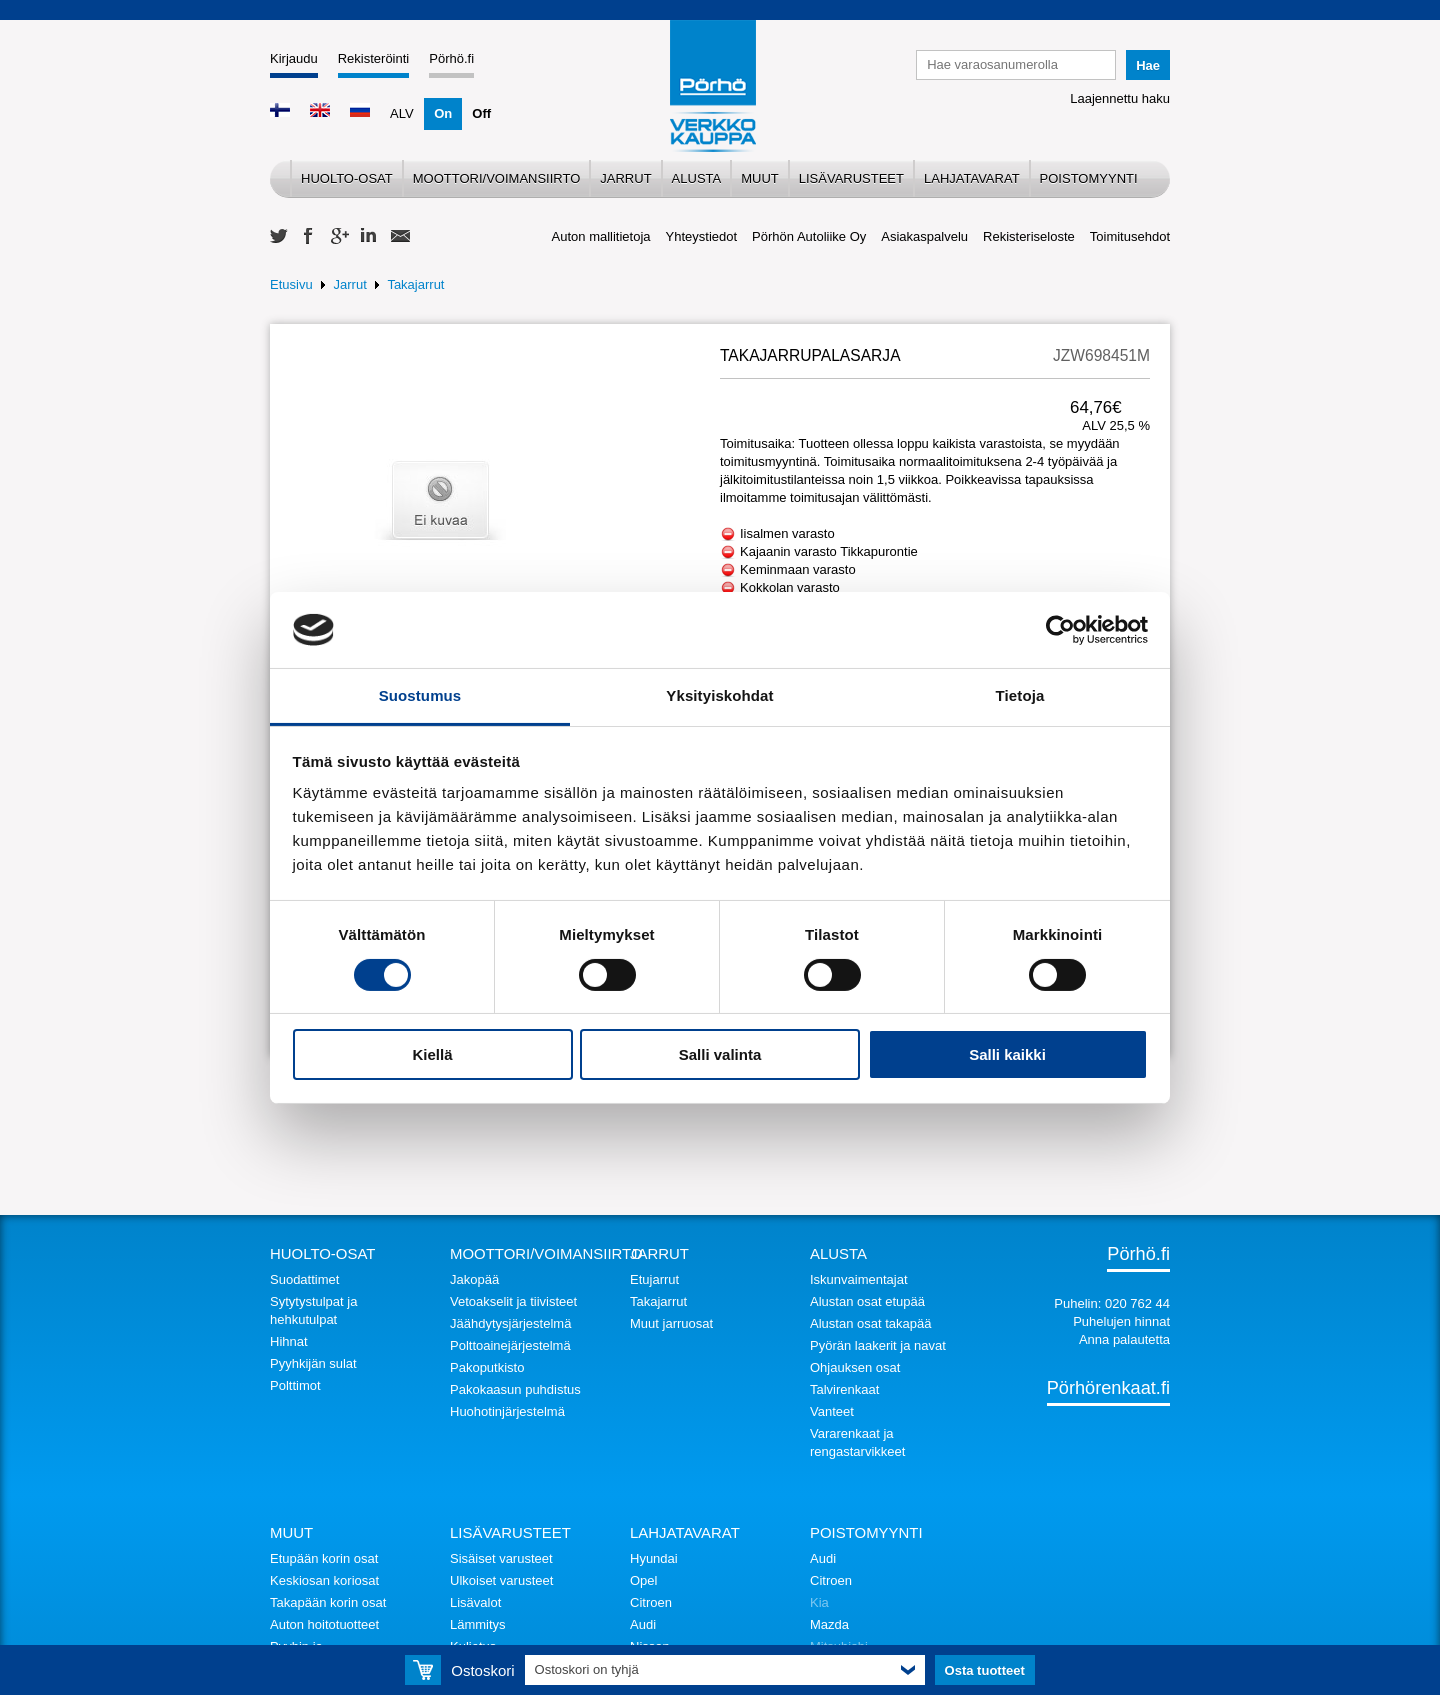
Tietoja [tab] (1020, 695)
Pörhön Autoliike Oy (809, 236)
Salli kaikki (1007, 1054)
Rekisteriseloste (1029, 236)
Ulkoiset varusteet (501, 1580)
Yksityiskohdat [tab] (719, 695)
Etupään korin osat (324, 1558)
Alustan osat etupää (867, 1301)
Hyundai (654, 1558)
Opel (643, 1580)
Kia (819, 1602)
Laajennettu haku (1120, 98)
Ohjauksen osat (855, 1367)
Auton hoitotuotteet (324, 1624)
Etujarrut (654, 1279)
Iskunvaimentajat (859, 1279)
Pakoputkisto (487, 1367)
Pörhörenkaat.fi (1108, 1388)
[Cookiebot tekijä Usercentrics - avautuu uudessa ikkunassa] (1060, 630)
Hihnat (289, 1341)
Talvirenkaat (844, 1389)
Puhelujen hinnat (1121, 1321)
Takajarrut (415, 284)
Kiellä (432, 1054)
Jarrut (625, 178)
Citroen (651, 1602)
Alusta (697, 178)
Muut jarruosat (671, 1323)
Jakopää (474, 1279)
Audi (643, 1624)
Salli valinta (720, 1054)
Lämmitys (478, 1624)
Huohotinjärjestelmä (507, 1411)
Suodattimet (304, 1279)
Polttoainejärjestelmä (510, 1345)
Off (481, 113)
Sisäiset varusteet (501, 1558)
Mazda (829, 1624)
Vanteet (832, 1411)
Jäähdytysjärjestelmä (510, 1323)
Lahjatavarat (972, 178)
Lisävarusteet (851, 178)
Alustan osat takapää (870, 1323)
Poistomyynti (1089, 178)
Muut (760, 178)
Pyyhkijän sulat (313, 1363)
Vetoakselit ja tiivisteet (513, 1301)
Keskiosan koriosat (324, 1580)
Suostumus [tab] (420, 695)
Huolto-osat (347, 178)
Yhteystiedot (702, 236)
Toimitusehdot (1130, 236)
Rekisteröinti (374, 58)
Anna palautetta (1124, 1339)
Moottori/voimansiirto (497, 178)
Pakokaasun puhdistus (515, 1389)
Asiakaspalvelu (924, 236)
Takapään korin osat (328, 1602)
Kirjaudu (294, 58)
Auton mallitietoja (601, 236)
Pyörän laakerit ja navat (878, 1345)
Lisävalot (475, 1602)
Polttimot (295, 1385)
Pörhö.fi (451, 58)
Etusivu (291, 284)
